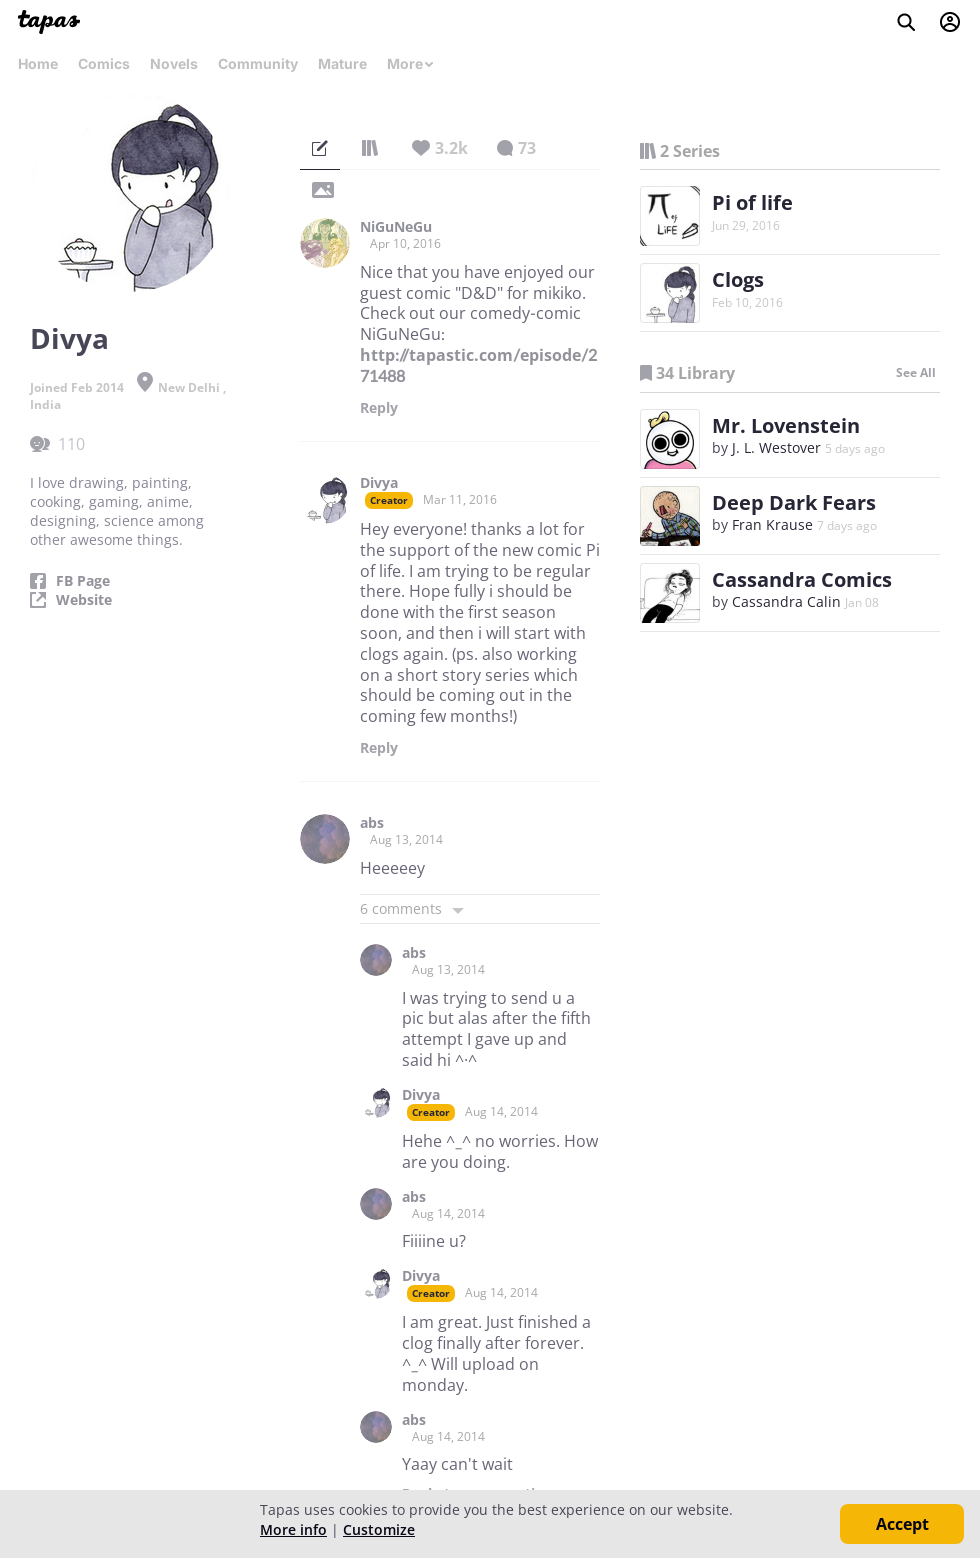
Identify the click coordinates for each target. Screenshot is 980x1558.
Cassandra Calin (786, 601)
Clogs (738, 279)
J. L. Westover (776, 447)
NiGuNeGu (396, 227)
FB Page (83, 581)
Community (258, 63)
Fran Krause (772, 524)
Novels (174, 63)
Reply (379, 408)
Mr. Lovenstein (786, 425)
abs (372, 823)
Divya (379, 483)
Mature (342, 63)
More (411, 63)
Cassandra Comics (802, 579)
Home (38, 63)
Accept (902, 1524)
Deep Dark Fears (794, 502)
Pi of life (752, 202)
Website (84, 600)
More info (293, 1529)
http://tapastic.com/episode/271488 (478, 365)
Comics (104, 63)
